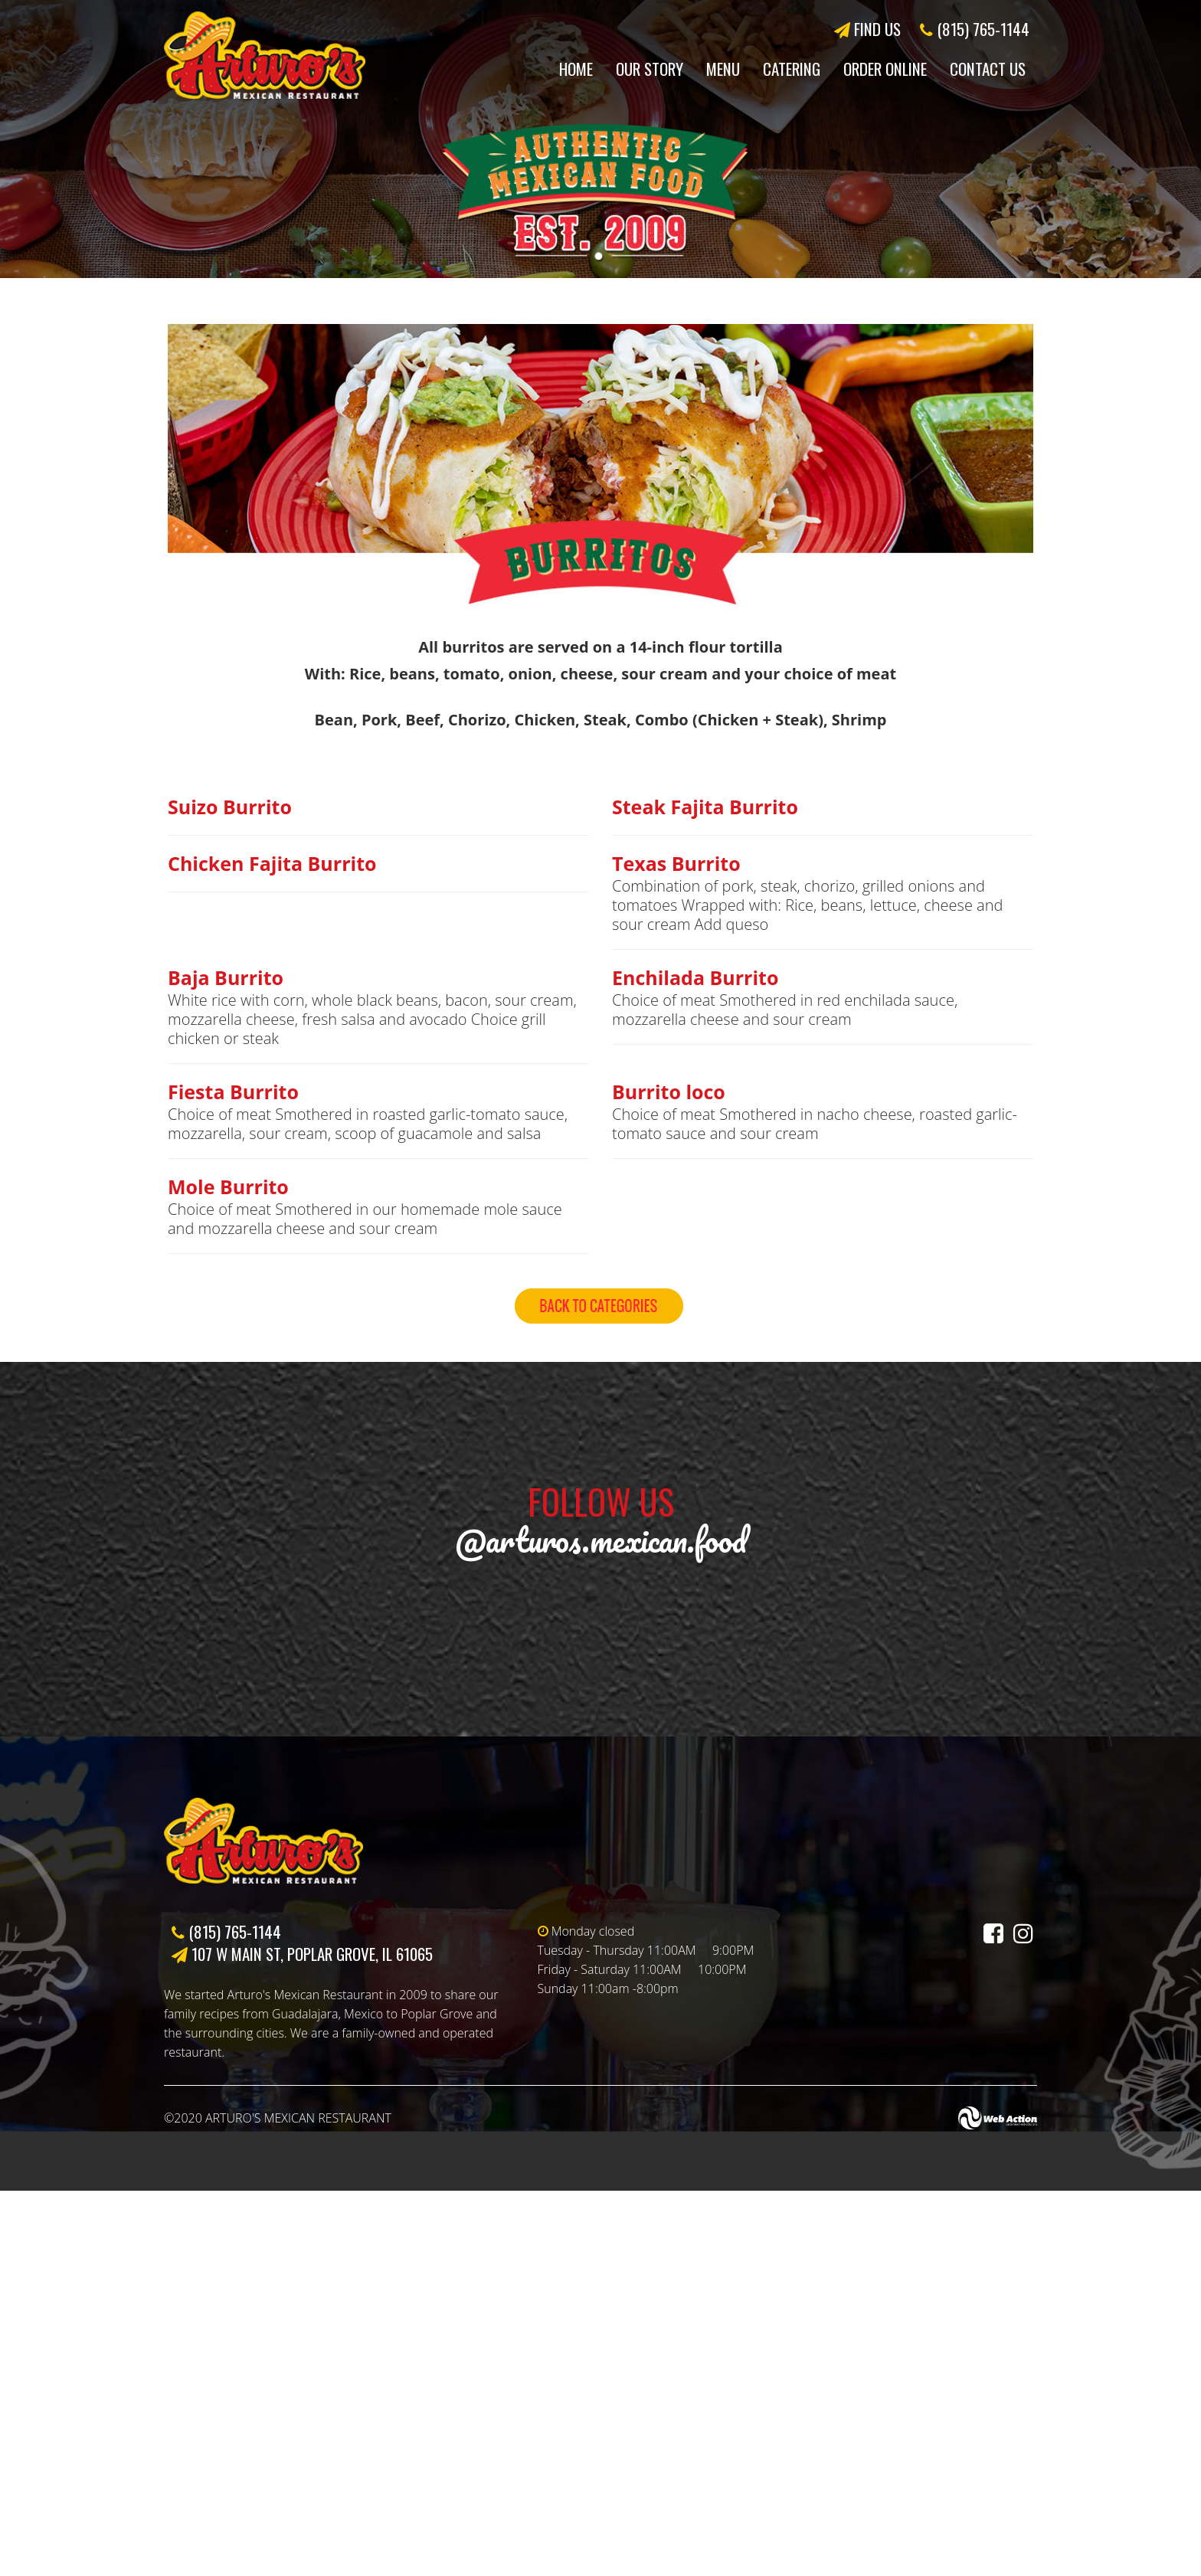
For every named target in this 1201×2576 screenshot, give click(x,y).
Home (576, 68)
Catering (791, 68)
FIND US (867, 29)
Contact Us (988, 68)
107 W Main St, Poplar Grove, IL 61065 (302, 2339)
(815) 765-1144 (974, 29)
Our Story (649, 68)
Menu (723, 68)
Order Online (885, 68)
